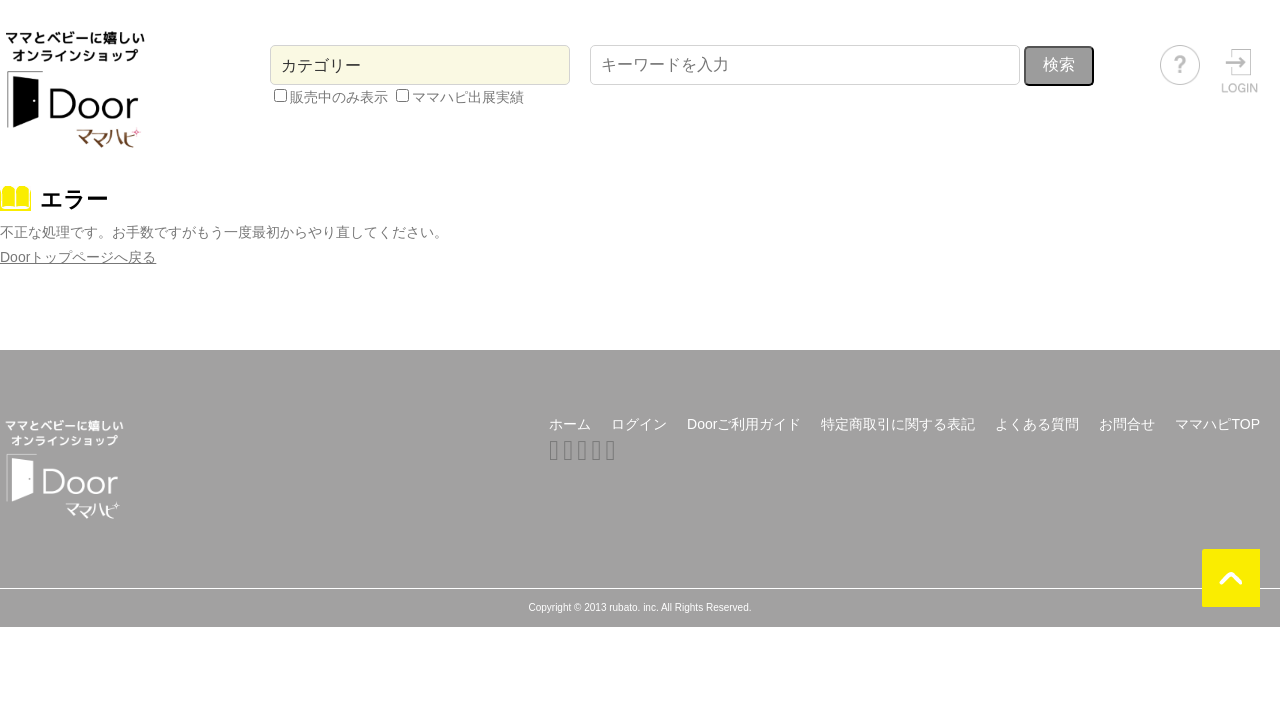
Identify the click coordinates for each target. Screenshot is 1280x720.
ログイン (639, 424)
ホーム (570, 424)
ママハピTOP (1217, 424)
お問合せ (1127, 424)
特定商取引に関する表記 (898, 424)
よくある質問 (1037, 424)
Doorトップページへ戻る (78, 257)
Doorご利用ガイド (744, 424)
